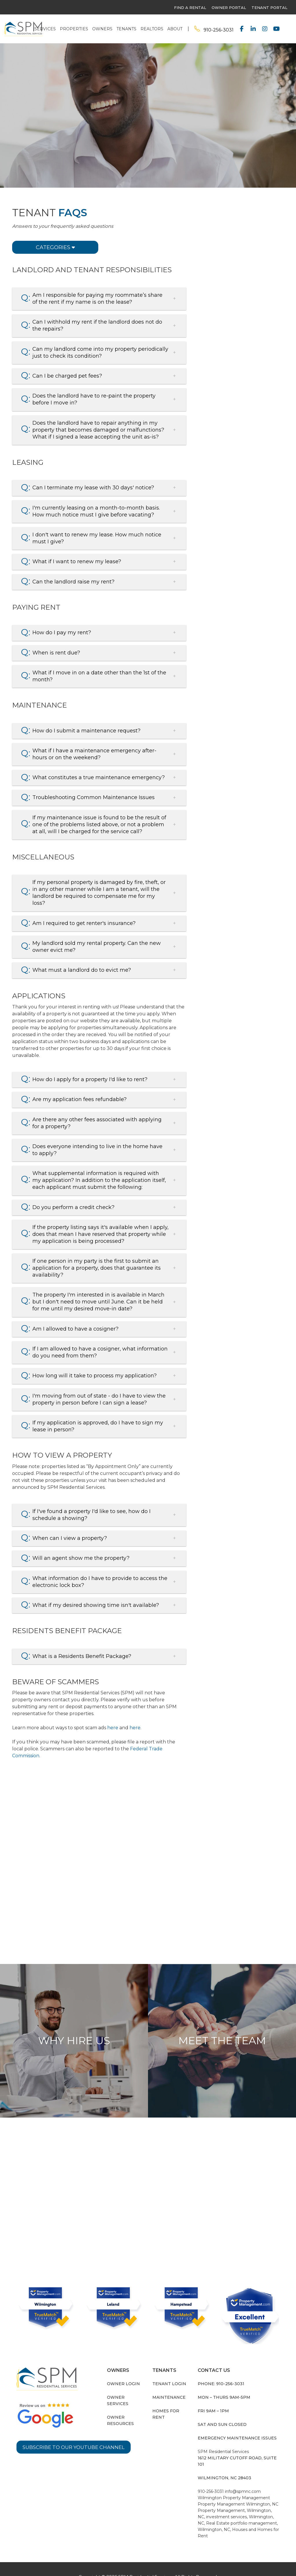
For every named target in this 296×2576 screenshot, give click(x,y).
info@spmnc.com (243, 2487)
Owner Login (123, 2379)
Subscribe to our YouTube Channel (77, 2443)
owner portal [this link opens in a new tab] (229, 7)
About (174, 28)
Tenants (126, 28)
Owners (102, 28)
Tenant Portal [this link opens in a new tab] (269, 7)
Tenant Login (169, 2379)
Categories (55, 247)
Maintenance (169, 2393)
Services (45, 28)
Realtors (151, 28)
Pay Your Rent (245, 213)
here (112, 1723)
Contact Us (245, 232)
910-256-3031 (219, 30)
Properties (74, 28)
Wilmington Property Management (234, 2493)
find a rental (190, 7)
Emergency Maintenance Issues (237, 2434)
